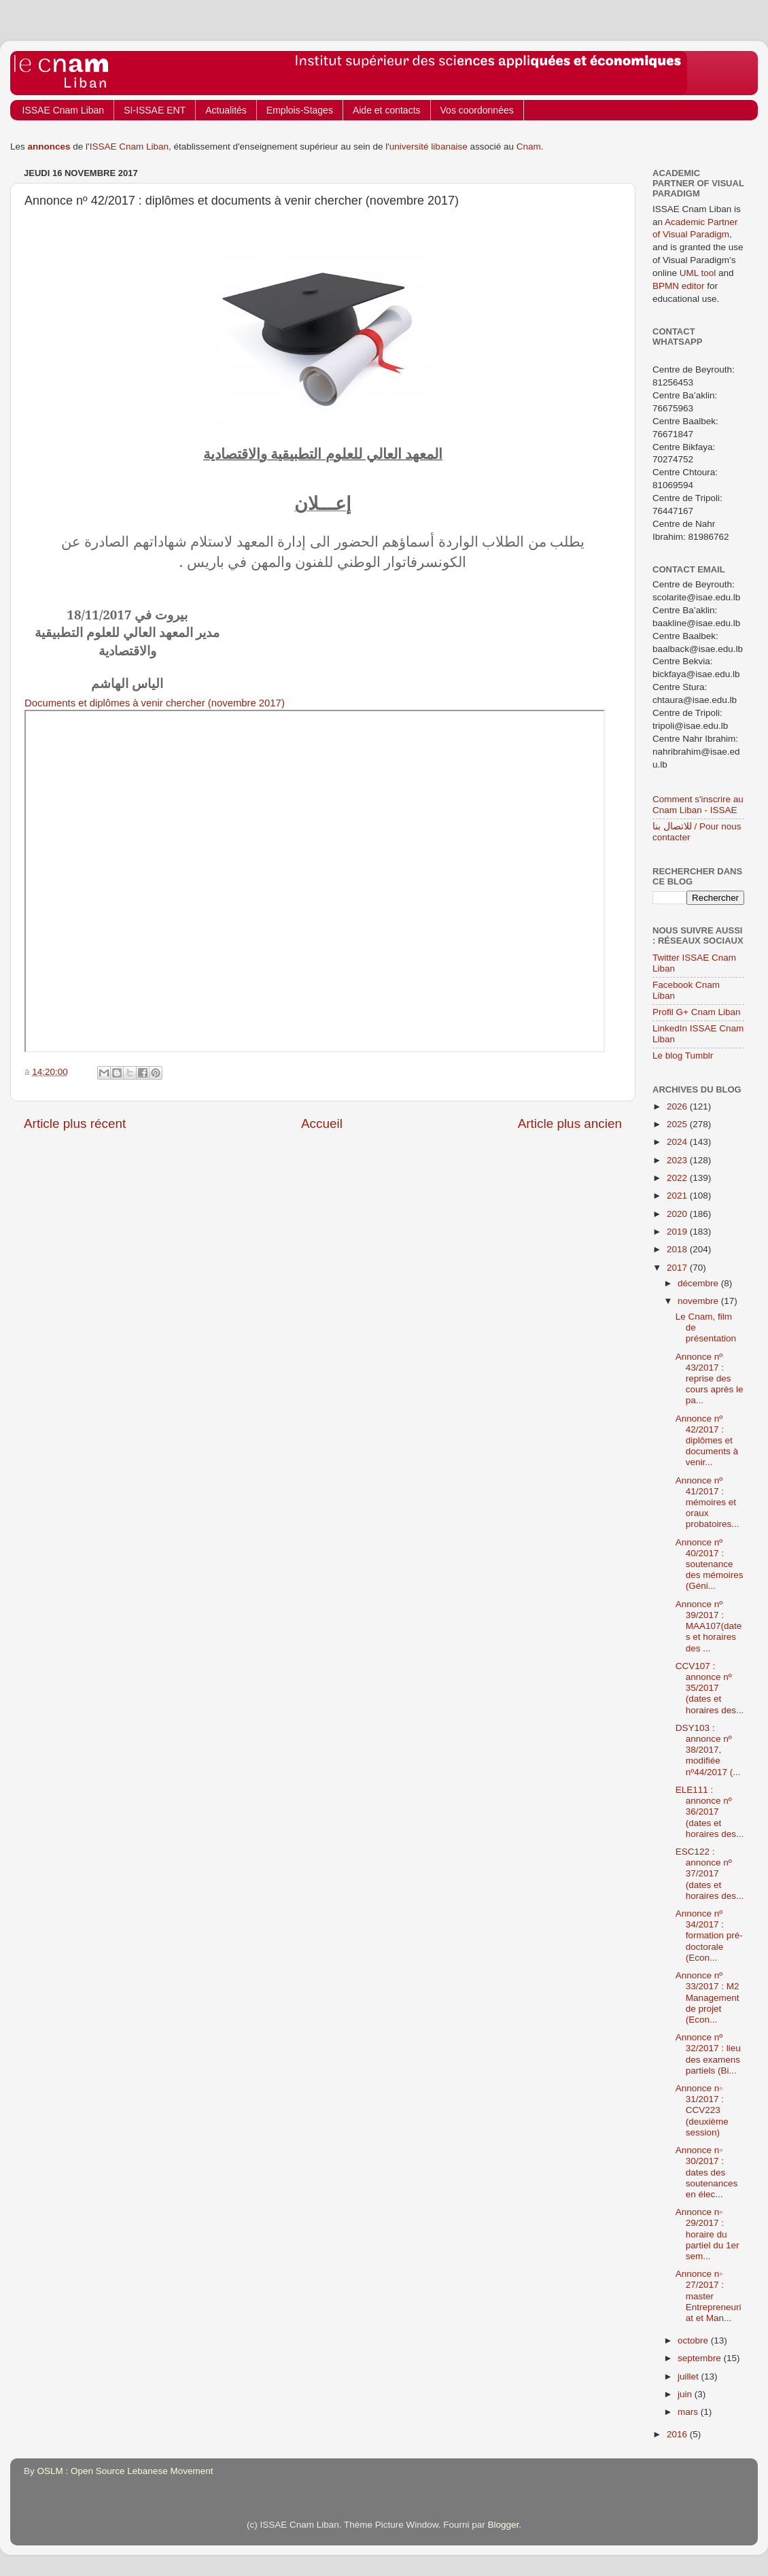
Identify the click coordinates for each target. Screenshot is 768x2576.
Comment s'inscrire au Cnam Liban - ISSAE (698, 804)
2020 (678, 1214)
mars (689, 2412)
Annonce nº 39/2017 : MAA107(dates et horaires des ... (709, 1626)
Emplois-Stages (299, 110)
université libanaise (428, 146)
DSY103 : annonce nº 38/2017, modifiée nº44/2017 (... (708, 1750)
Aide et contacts (387, 110)
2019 (678, 1231)
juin (686, 2394)
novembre (699, 1301)
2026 (678, 1106)
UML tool (698, 273)
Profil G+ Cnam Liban (696, 1012)
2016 (678, 2434)
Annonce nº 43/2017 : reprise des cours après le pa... (710, 1379)
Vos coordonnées (477, 110)
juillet (689, 2376)
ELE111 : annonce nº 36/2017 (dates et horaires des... (710, 1812)
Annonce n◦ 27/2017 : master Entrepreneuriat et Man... (708, 2296)
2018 (678, 1249)
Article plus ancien (570, 1123)
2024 (678, 1142)
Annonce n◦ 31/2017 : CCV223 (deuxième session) (702, 2110)
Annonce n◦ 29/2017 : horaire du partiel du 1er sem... (707, 2234)
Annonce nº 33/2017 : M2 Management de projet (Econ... (707, 1997)
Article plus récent (75, 1123)
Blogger (503, 2525)
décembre (699, 1283)
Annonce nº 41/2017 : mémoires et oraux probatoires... (707, 1502)
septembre (701, 2358)
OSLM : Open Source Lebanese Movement (125, 2471)
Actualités (226, 110)
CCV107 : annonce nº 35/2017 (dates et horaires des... (710, 1688)
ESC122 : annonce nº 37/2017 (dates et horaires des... (710, 1874)
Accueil (322, 1123)
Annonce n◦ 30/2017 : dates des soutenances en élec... (707, 2172)
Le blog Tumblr (682, 1055)
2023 (678, 1160)
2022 (678, 1178)
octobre (694, 2340)
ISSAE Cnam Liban (63, 110)
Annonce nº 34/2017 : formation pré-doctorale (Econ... (709, 1935)
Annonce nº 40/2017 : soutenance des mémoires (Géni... (710, 1564)
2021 (678, 1195)
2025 (678, 1124)
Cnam (529, 146)
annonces (49, 146)
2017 (678, 1268)
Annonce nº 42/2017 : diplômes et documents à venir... (707, 1440)
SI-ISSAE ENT (155, 110)
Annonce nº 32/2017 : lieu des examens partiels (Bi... (708, 2054)
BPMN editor (678, 286)
